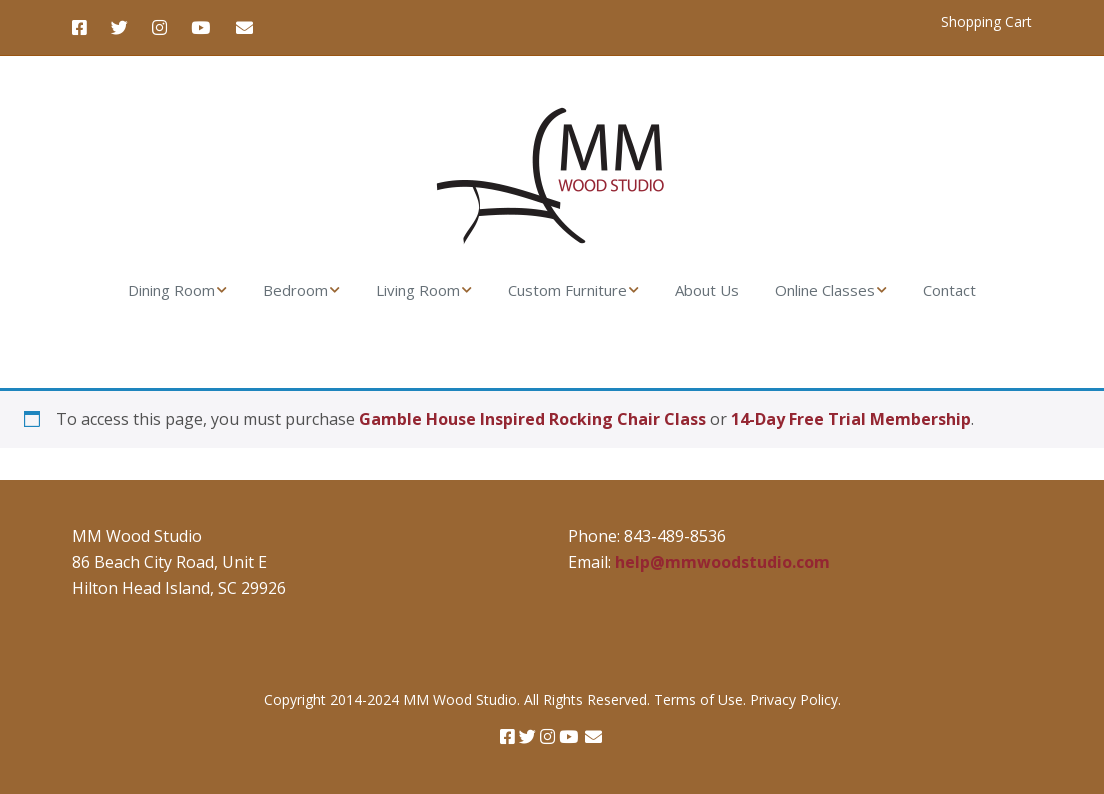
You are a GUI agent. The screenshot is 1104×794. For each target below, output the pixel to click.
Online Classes (825, 290)
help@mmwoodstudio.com (722, 562)
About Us (707, 290)
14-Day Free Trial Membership (851, 419)
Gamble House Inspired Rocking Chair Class (532, 419)
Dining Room (171, 290)
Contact (949, 290)
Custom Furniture (567, 290)
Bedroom (295, 290)
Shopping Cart (986, 21)
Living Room (418, 290)
